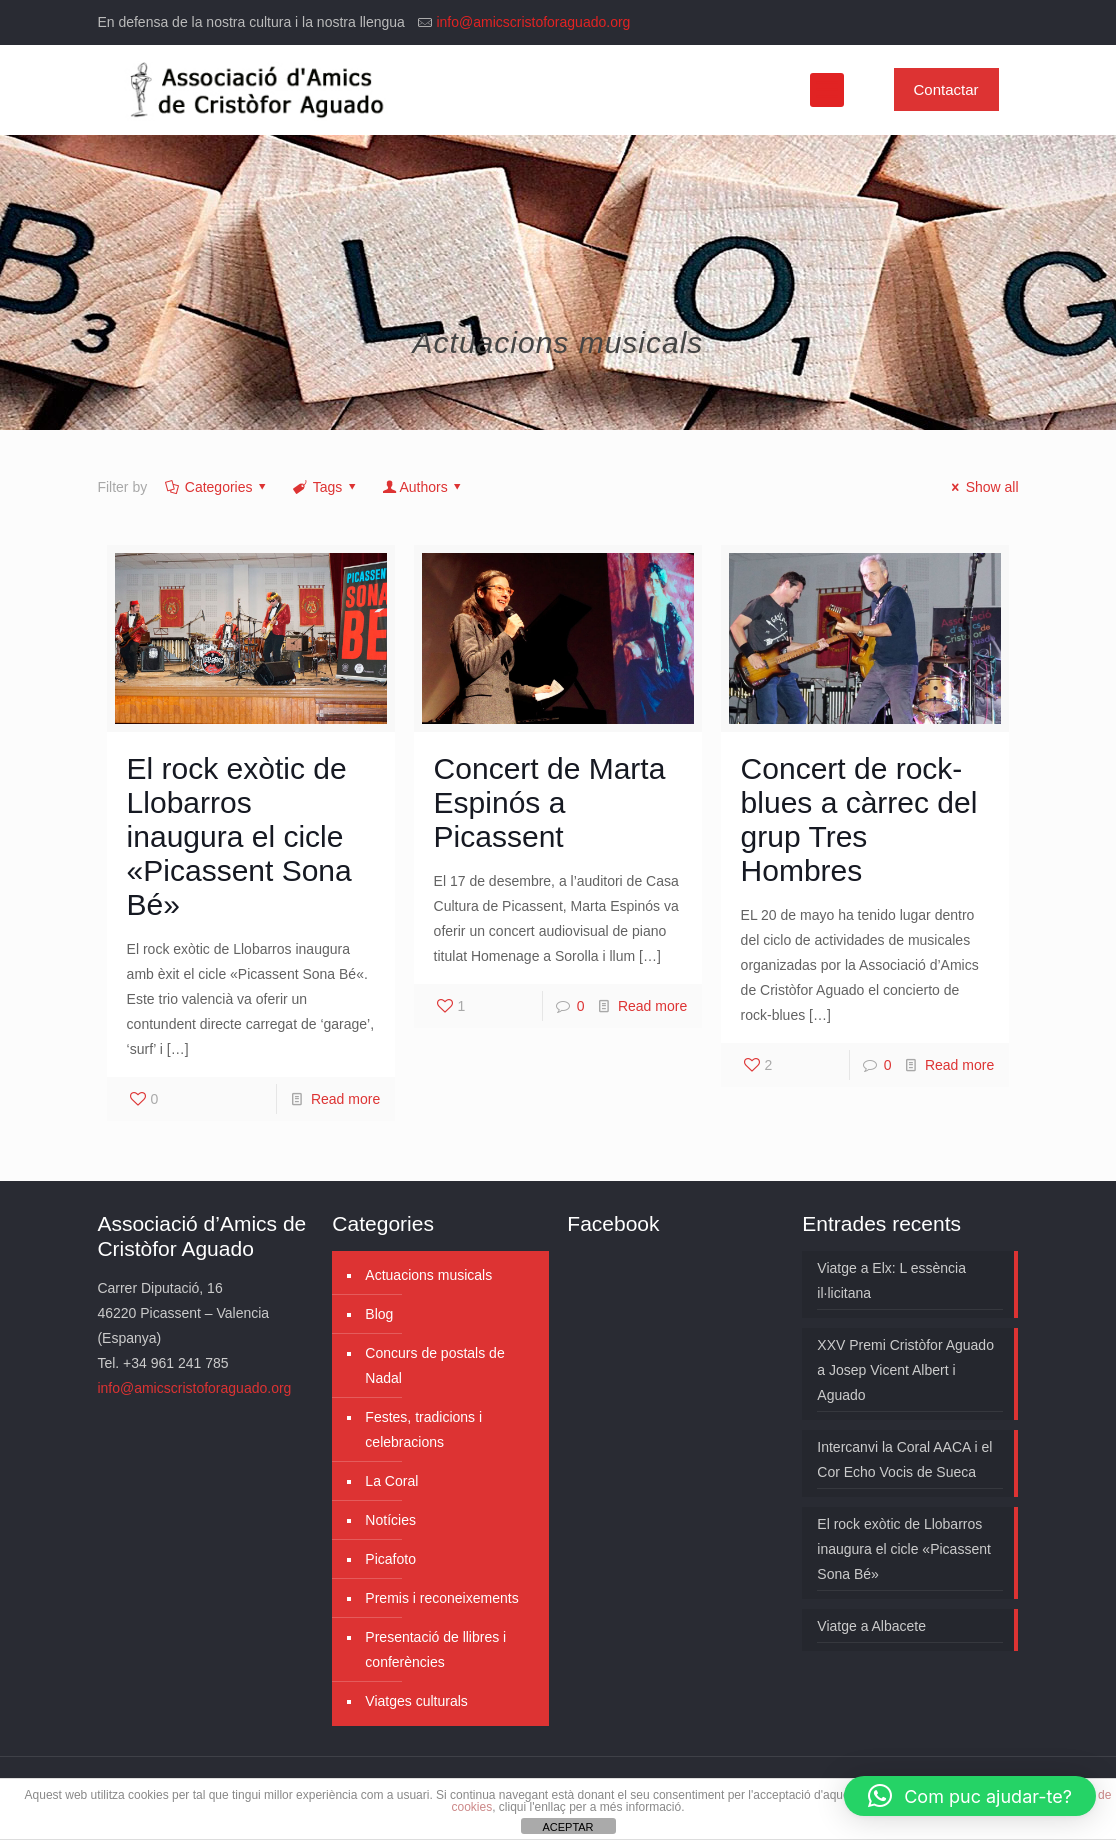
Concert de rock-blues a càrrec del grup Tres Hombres (859, 819)
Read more (345, 1099)
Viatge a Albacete (871, 1626)
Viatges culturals (416, 1701)
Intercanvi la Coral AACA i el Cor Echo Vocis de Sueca (904, 1459)
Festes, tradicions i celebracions (423, 1429)
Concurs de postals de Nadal (434, 1365)
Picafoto (390, 1559)
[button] (970, 1796)
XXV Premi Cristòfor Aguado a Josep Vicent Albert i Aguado (905, 1370)
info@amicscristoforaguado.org (533, 22)
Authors (423, 487)
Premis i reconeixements (441, 1598)
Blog (379, 1314)
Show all (982, 487)
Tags (326, 487)
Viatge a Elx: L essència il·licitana (891, 1280)
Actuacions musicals (428, 1275)
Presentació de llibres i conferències (435, 1649)
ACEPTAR (567, 1827)
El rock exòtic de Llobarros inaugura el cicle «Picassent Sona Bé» (239, 836)
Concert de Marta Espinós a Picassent (550, 802)
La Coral (391, 1481)
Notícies (390, 1520)
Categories (217, 487)
